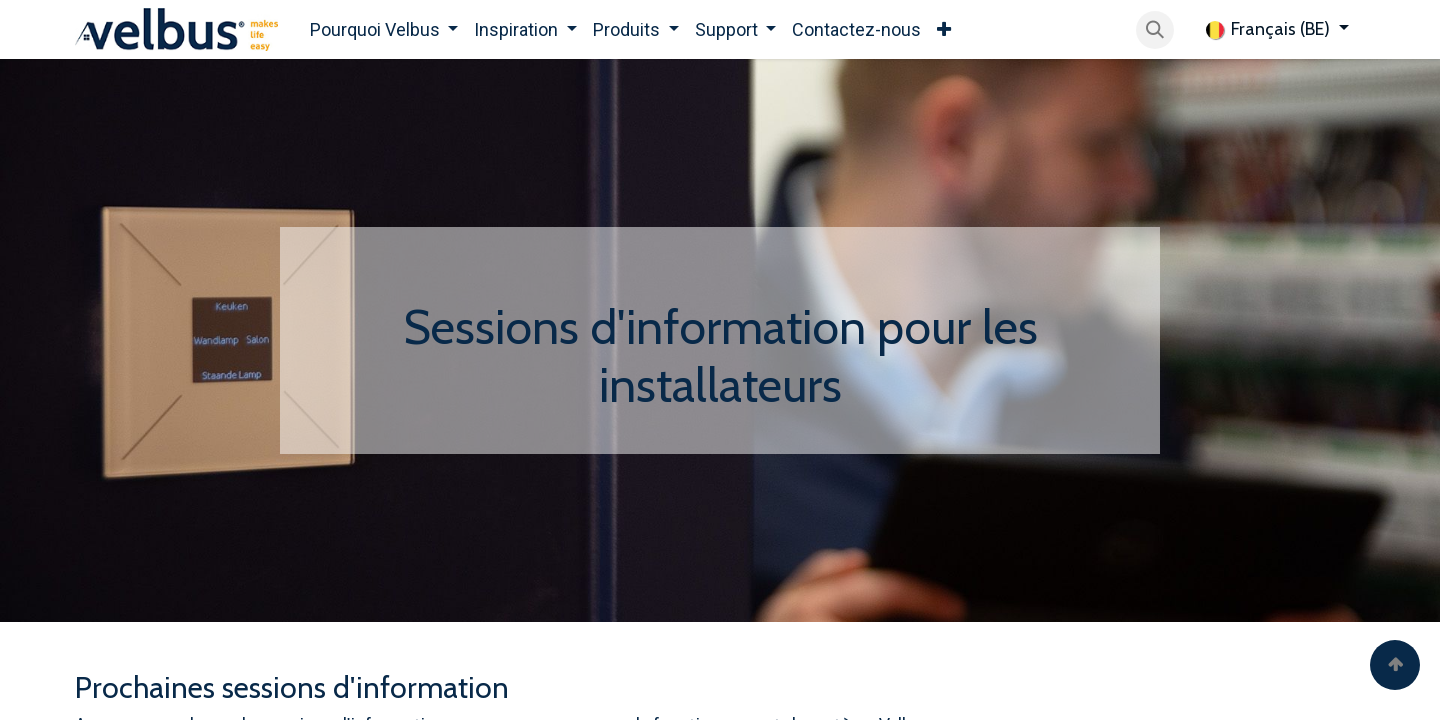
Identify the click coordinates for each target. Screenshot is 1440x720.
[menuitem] (384, 29)
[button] (1155, 30)
